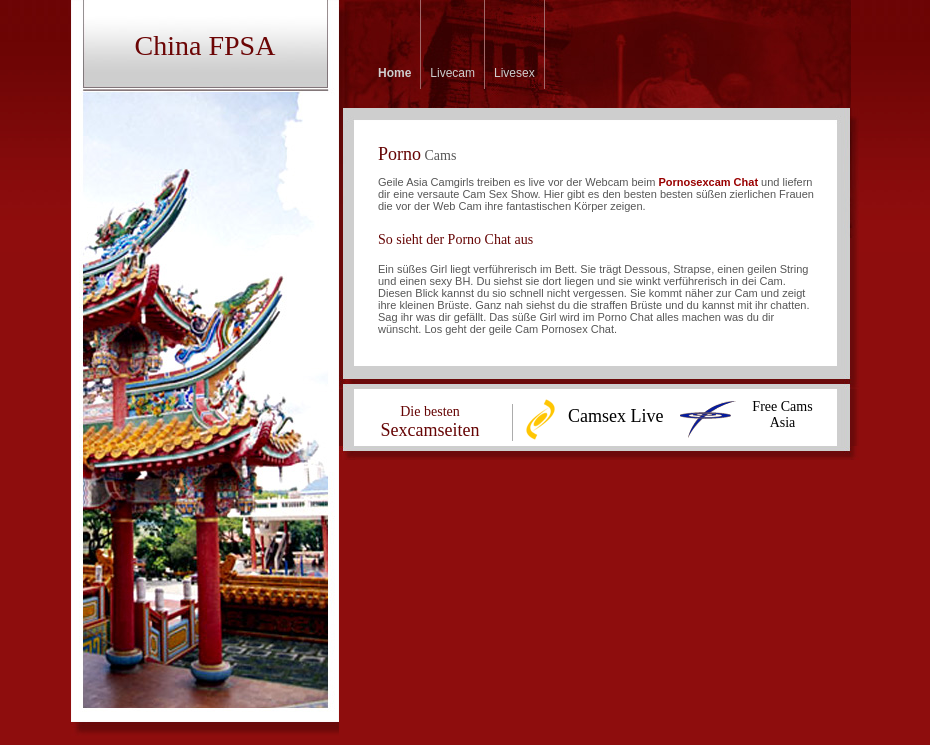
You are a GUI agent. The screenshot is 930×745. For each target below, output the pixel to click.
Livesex (514, 73)
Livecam (452, 73)
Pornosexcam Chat (708, 182)
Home (394, 73)
